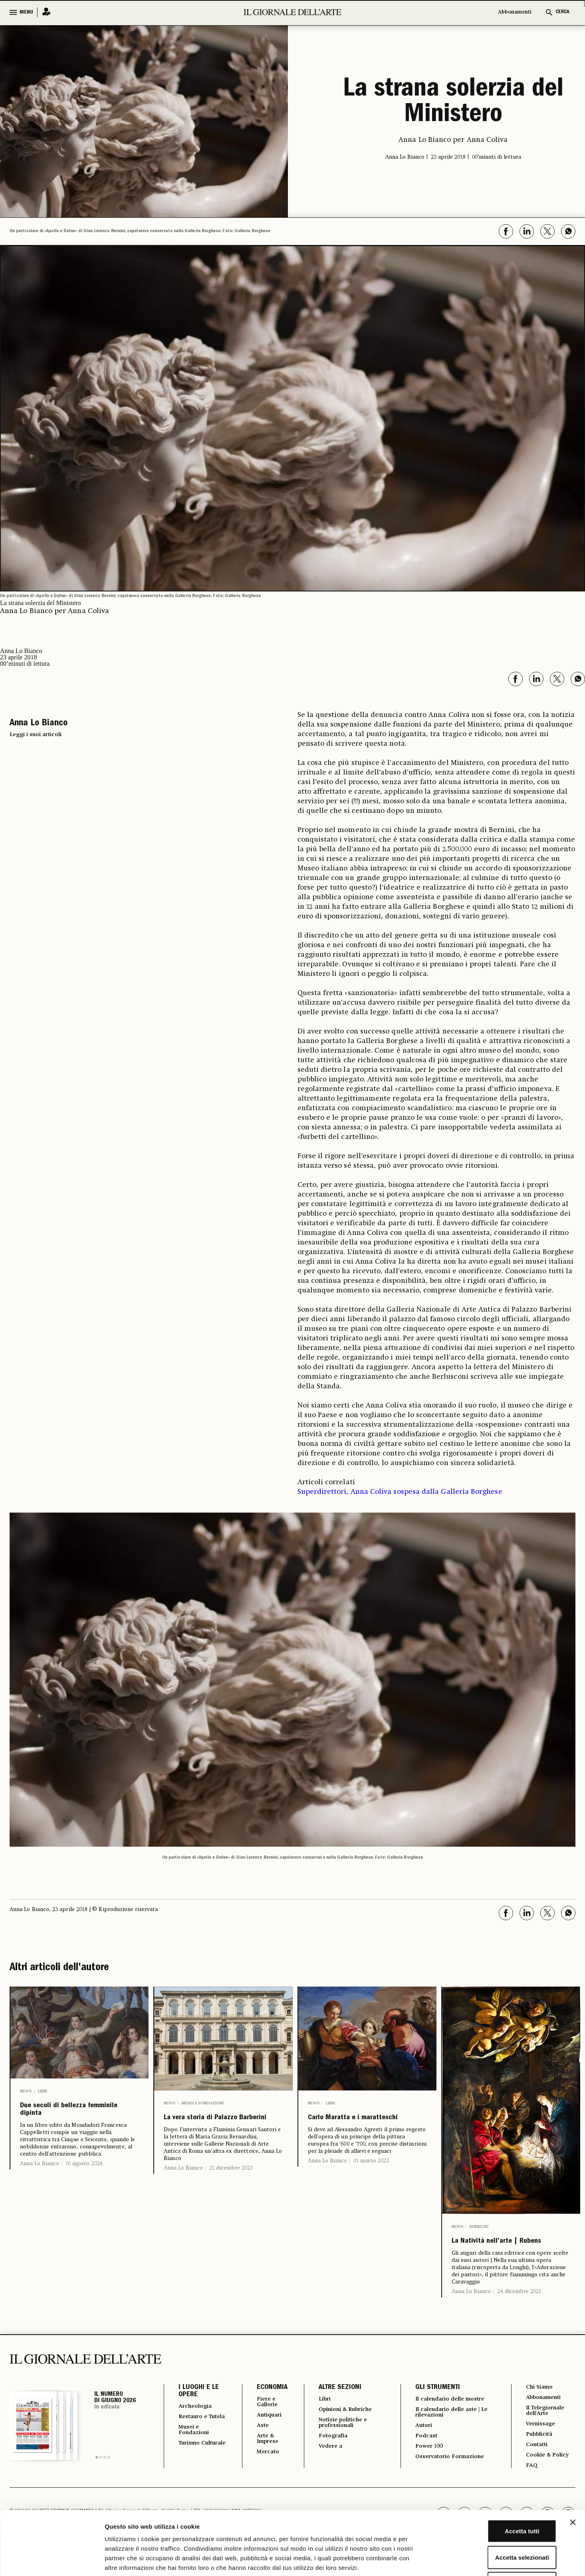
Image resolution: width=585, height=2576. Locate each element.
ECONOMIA (265, 2405)
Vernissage (540, 2445)
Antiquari (265, 2435)
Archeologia (197, 2424)
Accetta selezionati (498, 2497)
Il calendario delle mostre (452, 2417)
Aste (257, 2446)
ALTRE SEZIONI (334, 2405)
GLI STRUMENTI (433, 2405)
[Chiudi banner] (572, 2462)
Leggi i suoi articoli (35, 734)
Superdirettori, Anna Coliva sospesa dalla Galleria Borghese (399, 1491)
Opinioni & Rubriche (345, 2428)
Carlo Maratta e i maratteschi (350, 2127)
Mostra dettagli (420, 2560)
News (26, 2091)
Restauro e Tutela (195, 2439)
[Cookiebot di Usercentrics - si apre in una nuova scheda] (52, 2560)
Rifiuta (498, 2523)
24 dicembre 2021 (519, 2310)
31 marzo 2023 (371, 2179)
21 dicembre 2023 (231, 2186)
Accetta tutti (498, 2471)
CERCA (562, 12)
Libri (42, 2091)
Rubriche (479, 2227)
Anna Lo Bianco (39, 2174)
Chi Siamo (538, 2405)
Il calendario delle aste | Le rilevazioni (449, 2431)
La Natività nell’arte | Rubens (506, 2250)
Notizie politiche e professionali (341, 2443)
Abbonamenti (514, 12)
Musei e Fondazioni (203, 2103)
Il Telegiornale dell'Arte (546, 2431)
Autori (420, 2446)
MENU (26, 12)
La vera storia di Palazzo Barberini (207, 2127)
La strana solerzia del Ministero (453, 103)
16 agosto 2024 (84, 2174)
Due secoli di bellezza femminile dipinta (74, 2115)
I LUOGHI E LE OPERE (198, 2409)
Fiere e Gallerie (263, 2420)
